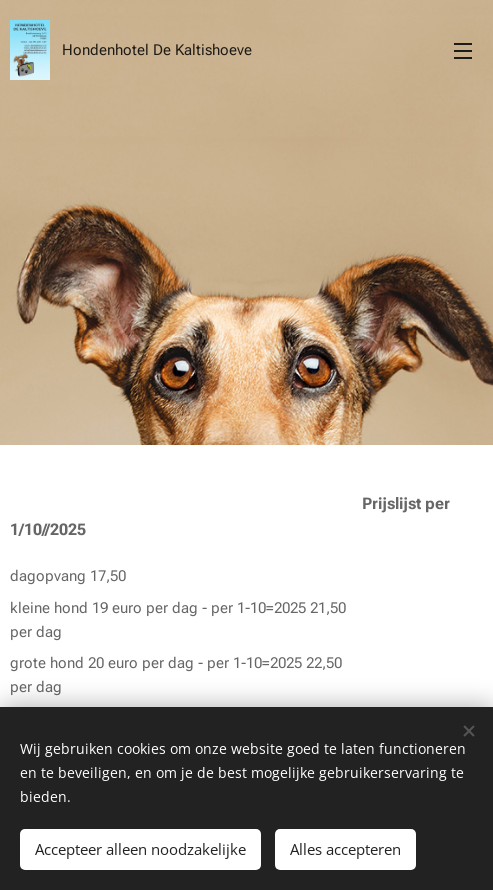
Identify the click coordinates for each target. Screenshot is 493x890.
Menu (463, 51)
